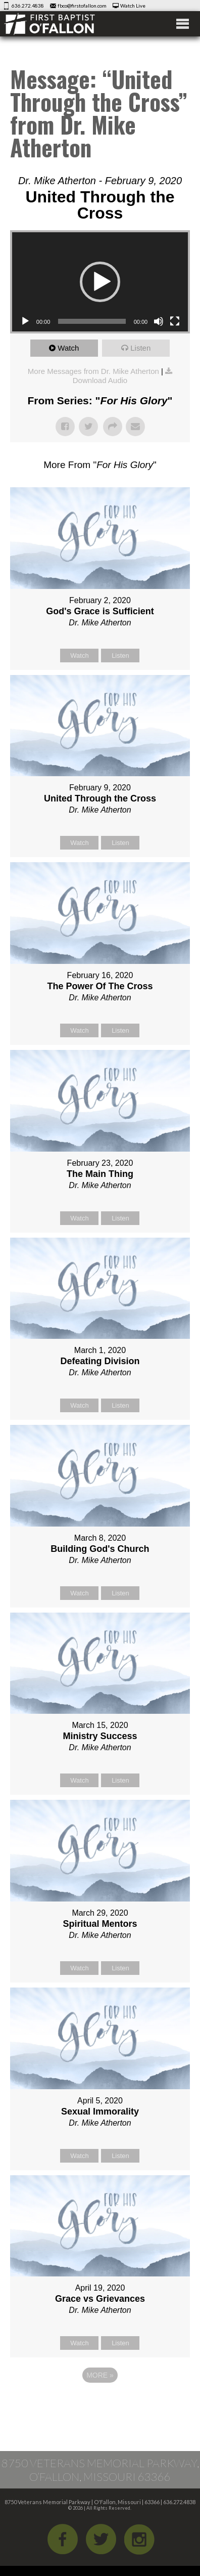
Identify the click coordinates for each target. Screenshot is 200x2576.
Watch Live (132, 6)
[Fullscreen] (175, 321)
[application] (100, 281)
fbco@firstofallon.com (82, 6)
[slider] (91, 321)
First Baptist (62, 23)
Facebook (62, 2539)
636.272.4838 (28, 6)
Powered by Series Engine (100, 2403)
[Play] (25, 321)
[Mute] (159, 321)
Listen (140, 348)
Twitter (101, 2539)
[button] (100, 282)
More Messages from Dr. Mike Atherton (93, 371)
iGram (139, 2539)
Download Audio (100, 380)
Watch (68, 348)
